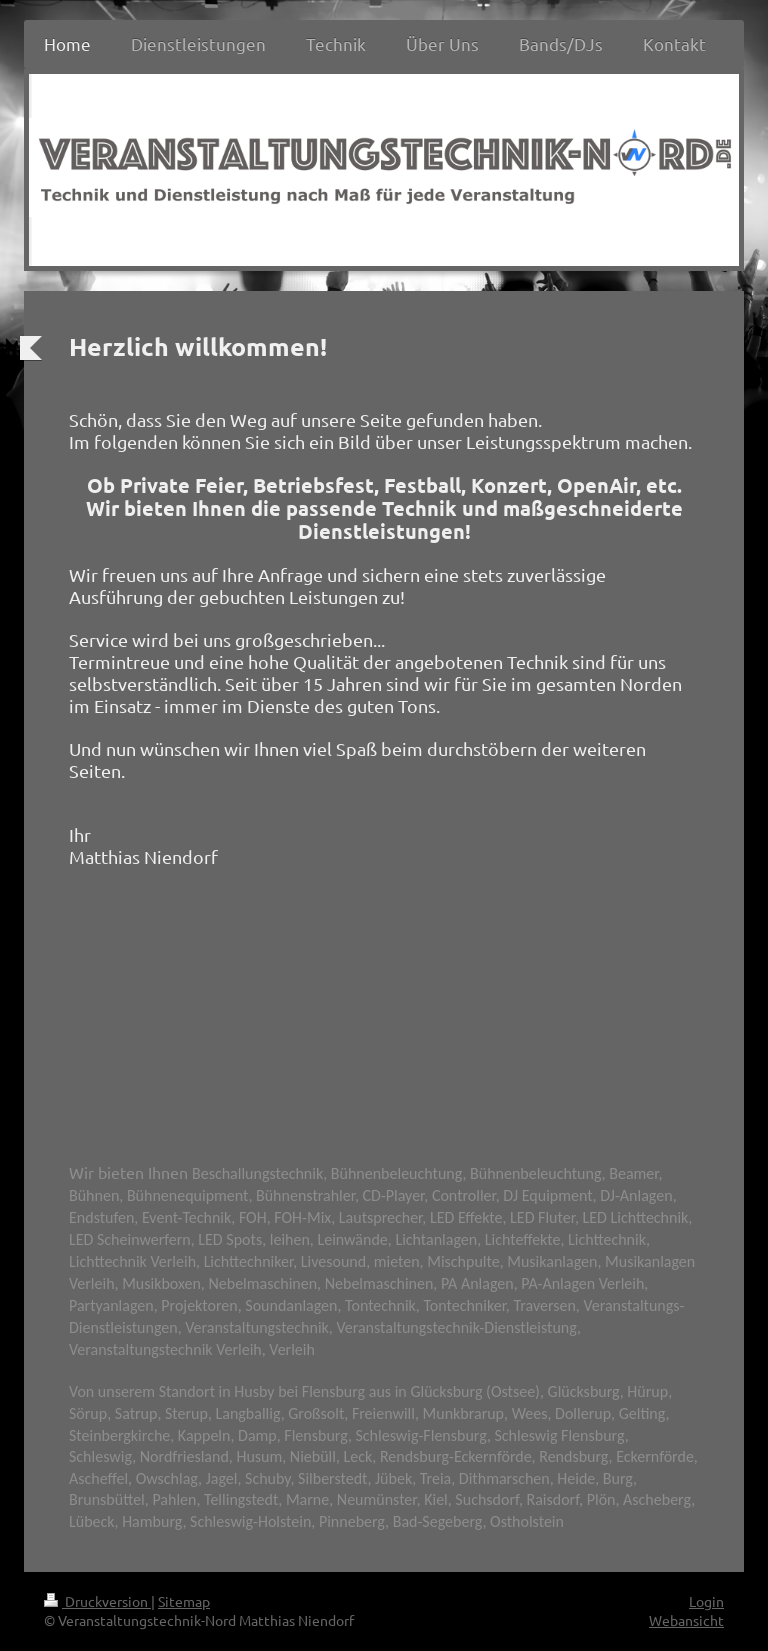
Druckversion (97, 1601)
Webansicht (686, 1620)
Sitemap (184, 1601)
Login (706, 1601)
